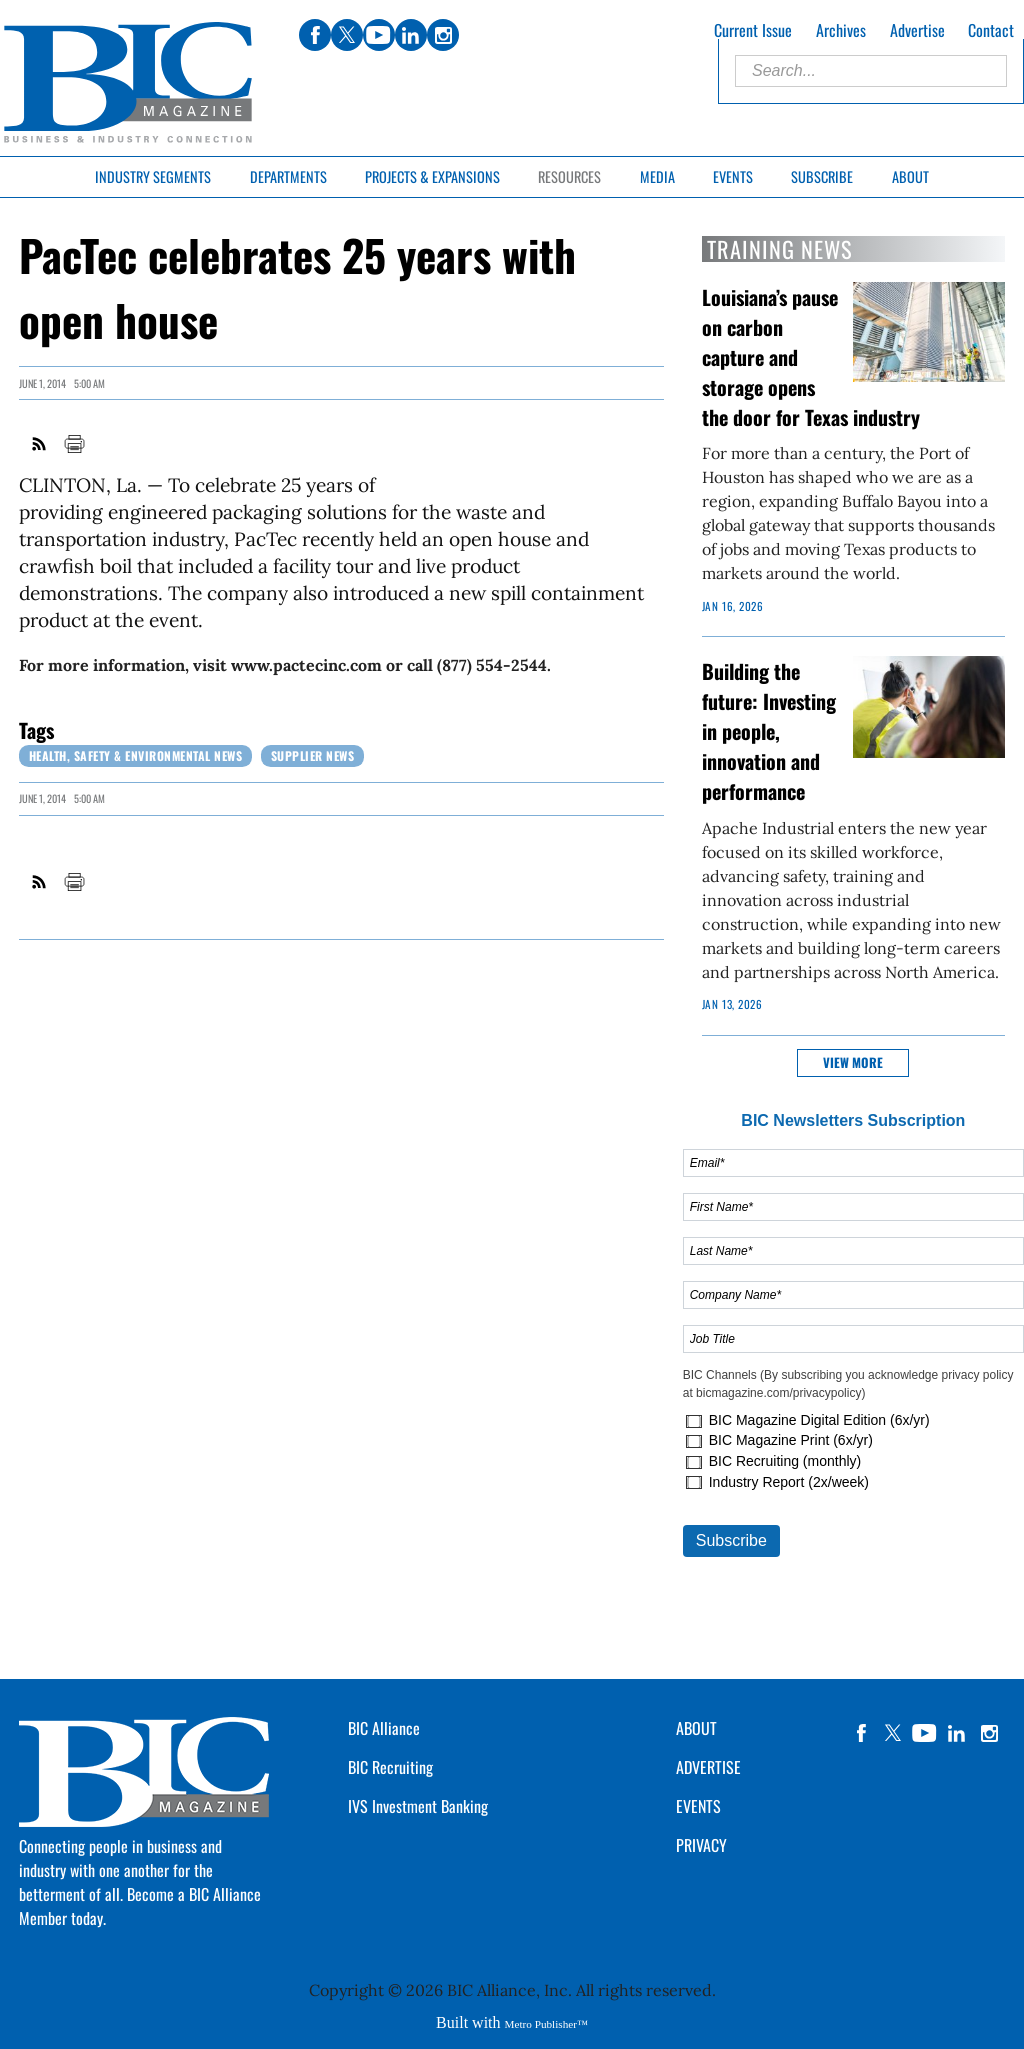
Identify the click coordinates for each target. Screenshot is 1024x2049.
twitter (893, 1733)
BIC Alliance (384, 1728)
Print (74, 444)
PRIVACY (701, 1845)
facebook (861, 1733)
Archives (841, 30)
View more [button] (853, 1062)
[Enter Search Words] (871, 71)
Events (733, 176)
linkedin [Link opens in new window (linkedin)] (411, 35)
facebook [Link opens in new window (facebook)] (315, 35)
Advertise (917, 30)
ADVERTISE (708, 1767)
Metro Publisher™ (546, 2024)
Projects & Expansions (432, 176)
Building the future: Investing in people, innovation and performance (769, 731)
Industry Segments (153, 176)
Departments (288, 176)
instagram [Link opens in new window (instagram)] (443, 35)
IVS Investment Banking (418, 1806)
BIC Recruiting (390, 1767)
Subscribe (822, 176)
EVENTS (698, 1806)
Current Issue (753, 30)
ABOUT (696, 1728)
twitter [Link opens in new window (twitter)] (347, 35)
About (910, 176)
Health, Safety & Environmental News (136, 755)
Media (657, 176)
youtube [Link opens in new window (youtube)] (379, 35)
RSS (40, 444)
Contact (991, 30)
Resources (569, 176)
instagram (989, 1733)
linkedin (957, 1733)
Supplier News (313, 755)
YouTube (925, 1733)
